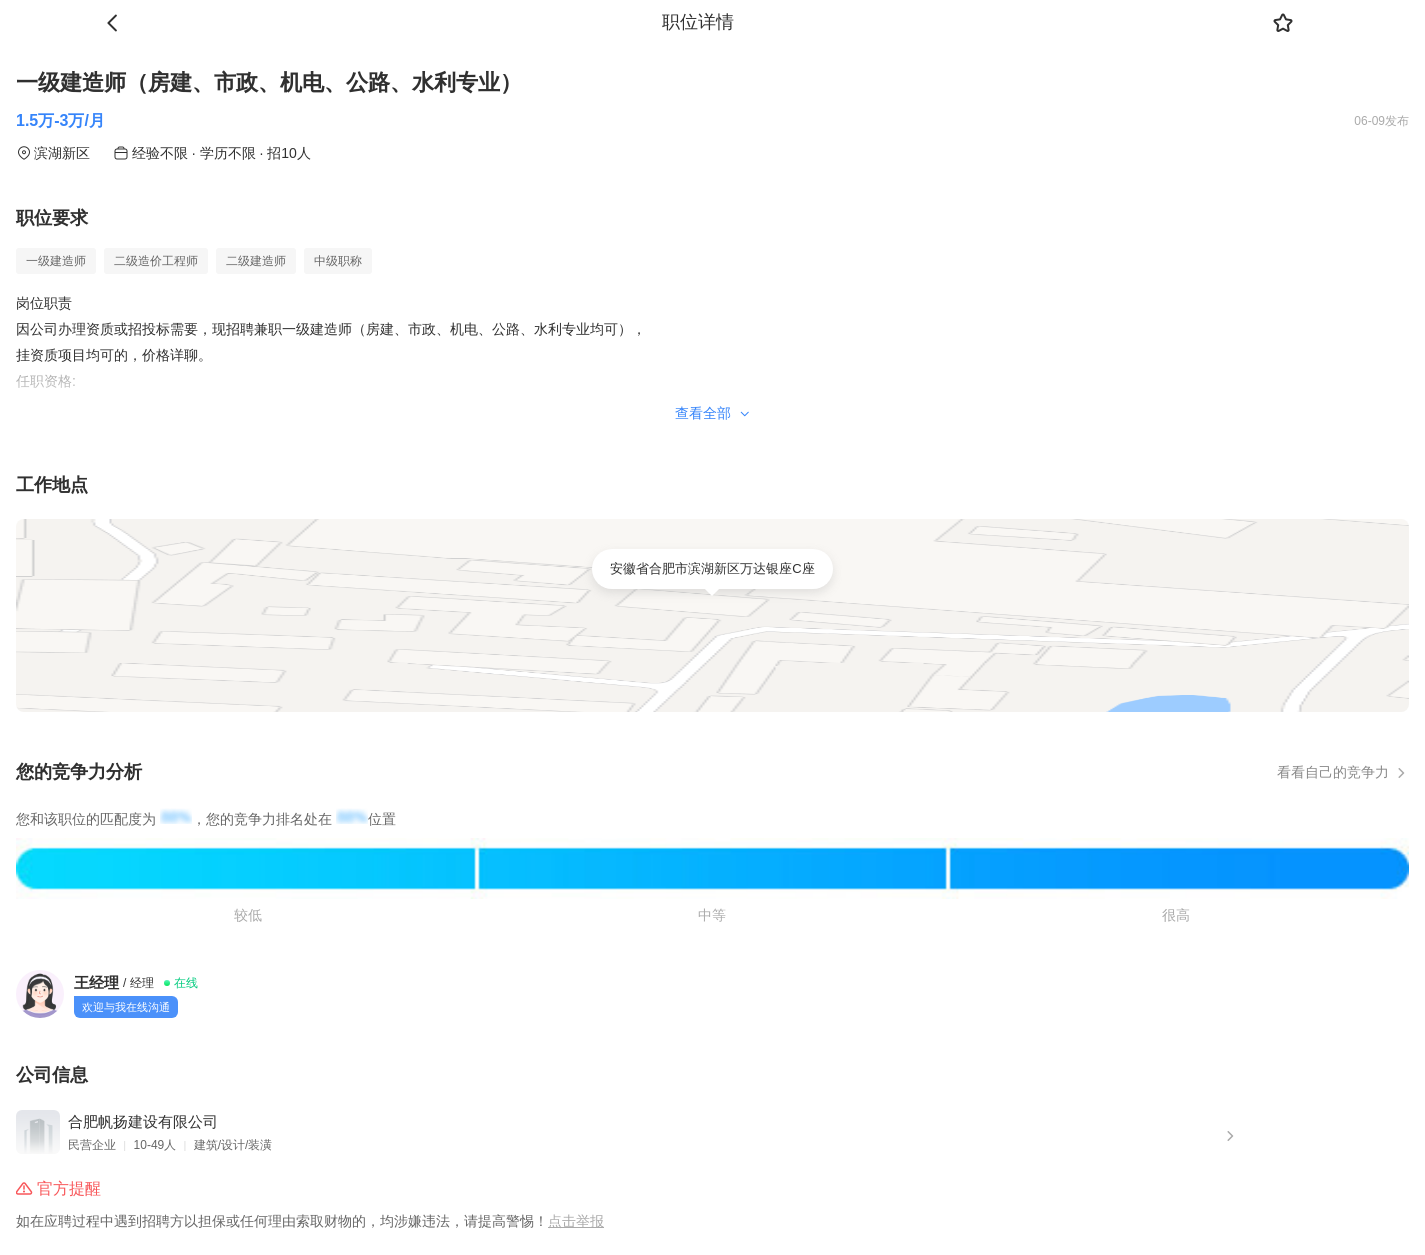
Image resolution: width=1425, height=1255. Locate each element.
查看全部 (713, 413)
